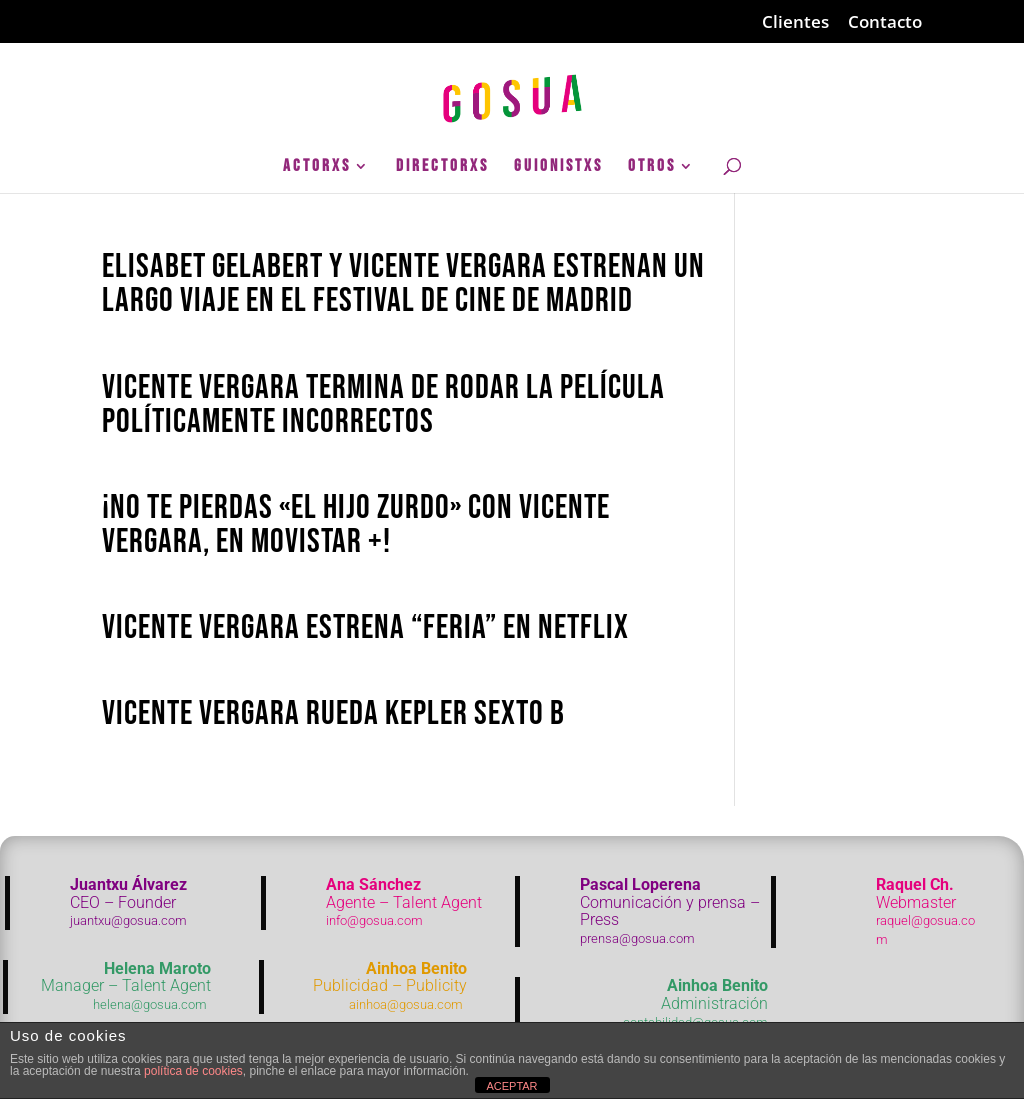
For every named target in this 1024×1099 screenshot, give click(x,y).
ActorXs (317, 167)
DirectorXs (442, 167)
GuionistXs (558, 167)
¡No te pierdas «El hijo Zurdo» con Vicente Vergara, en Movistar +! (356, 524)
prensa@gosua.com (637, 938)
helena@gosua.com (150, 1004)
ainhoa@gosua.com (406, 1004)
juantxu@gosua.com (128, 920)
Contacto (885, 23)
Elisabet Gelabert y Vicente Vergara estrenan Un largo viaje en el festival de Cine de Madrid (403, 283)
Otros (652, 167)
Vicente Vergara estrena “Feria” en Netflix (365, 627)
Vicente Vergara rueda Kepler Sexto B (333, 713)
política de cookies (193, 1071)
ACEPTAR (511, 1086)
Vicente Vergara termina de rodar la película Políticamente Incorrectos (383, 404)
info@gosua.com (374, 920)
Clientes (795, 23)
